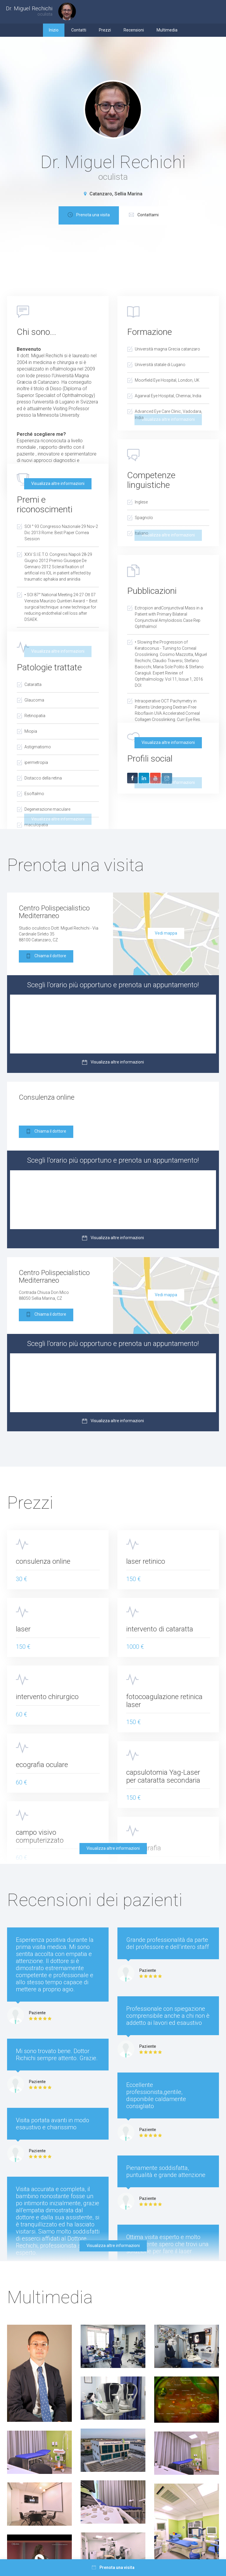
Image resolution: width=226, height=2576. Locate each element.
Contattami (144, 215)
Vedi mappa (166, 933)
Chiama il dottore (46, 956)
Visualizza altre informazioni (57, 483)
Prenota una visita (89, 215)
